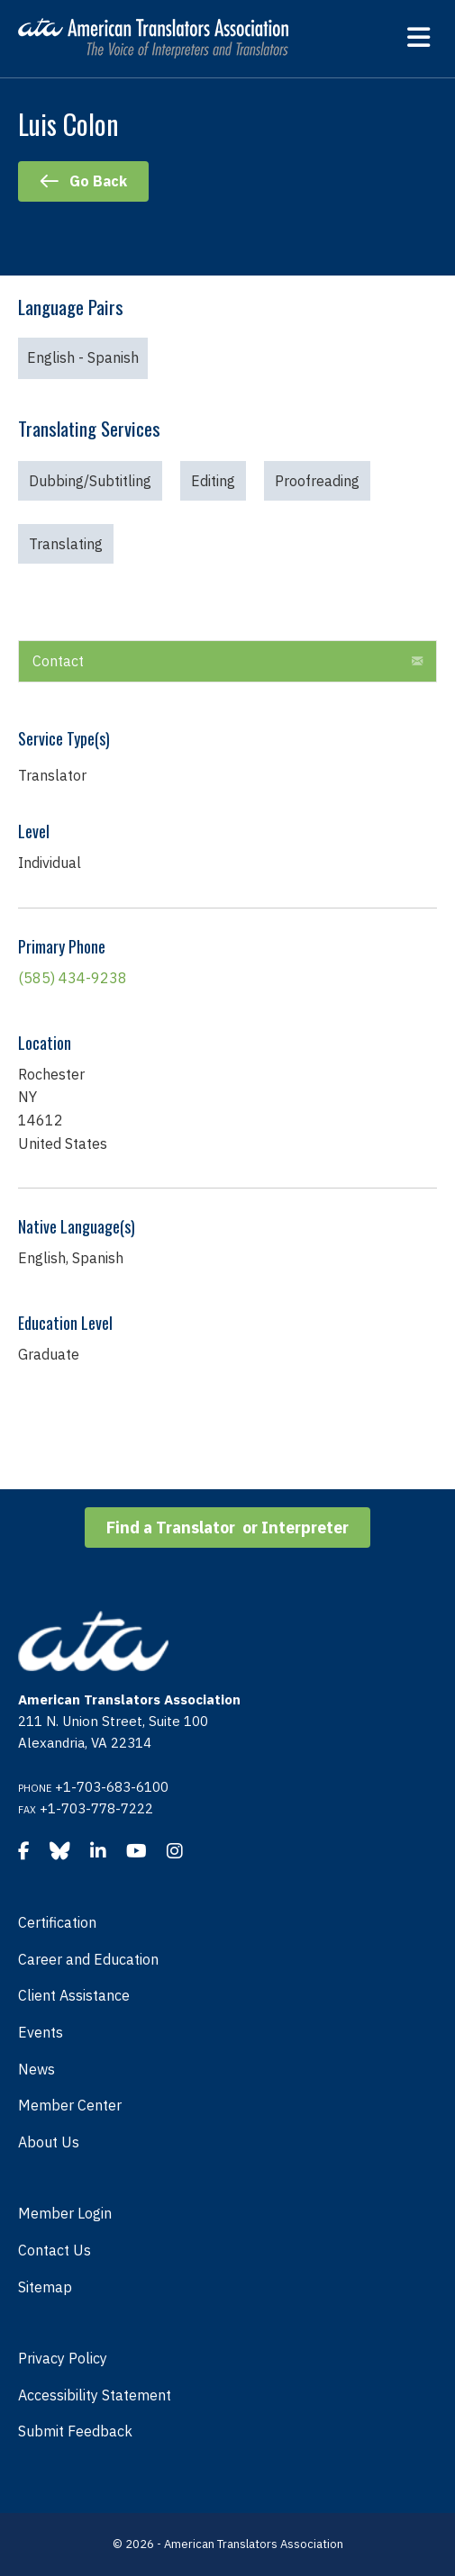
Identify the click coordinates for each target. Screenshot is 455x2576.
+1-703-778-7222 (96, 1808)
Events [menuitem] (40, 2032)
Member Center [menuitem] (70, 2105)
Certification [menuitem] (57, 1922)
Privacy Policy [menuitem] (62, 2358)
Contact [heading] (58, 661)
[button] (417, 661)
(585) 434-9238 (72, 978)
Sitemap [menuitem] (45, 2287)
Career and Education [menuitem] (88, 1959)
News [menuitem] (36, 2069)
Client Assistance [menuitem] (74, 1995)
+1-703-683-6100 (111, 1786)
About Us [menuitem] (48, 2142)
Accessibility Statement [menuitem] (94, 2395)
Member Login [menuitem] (65, 2213)
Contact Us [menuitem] (54, 2250)
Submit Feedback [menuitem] (75, 2431)
